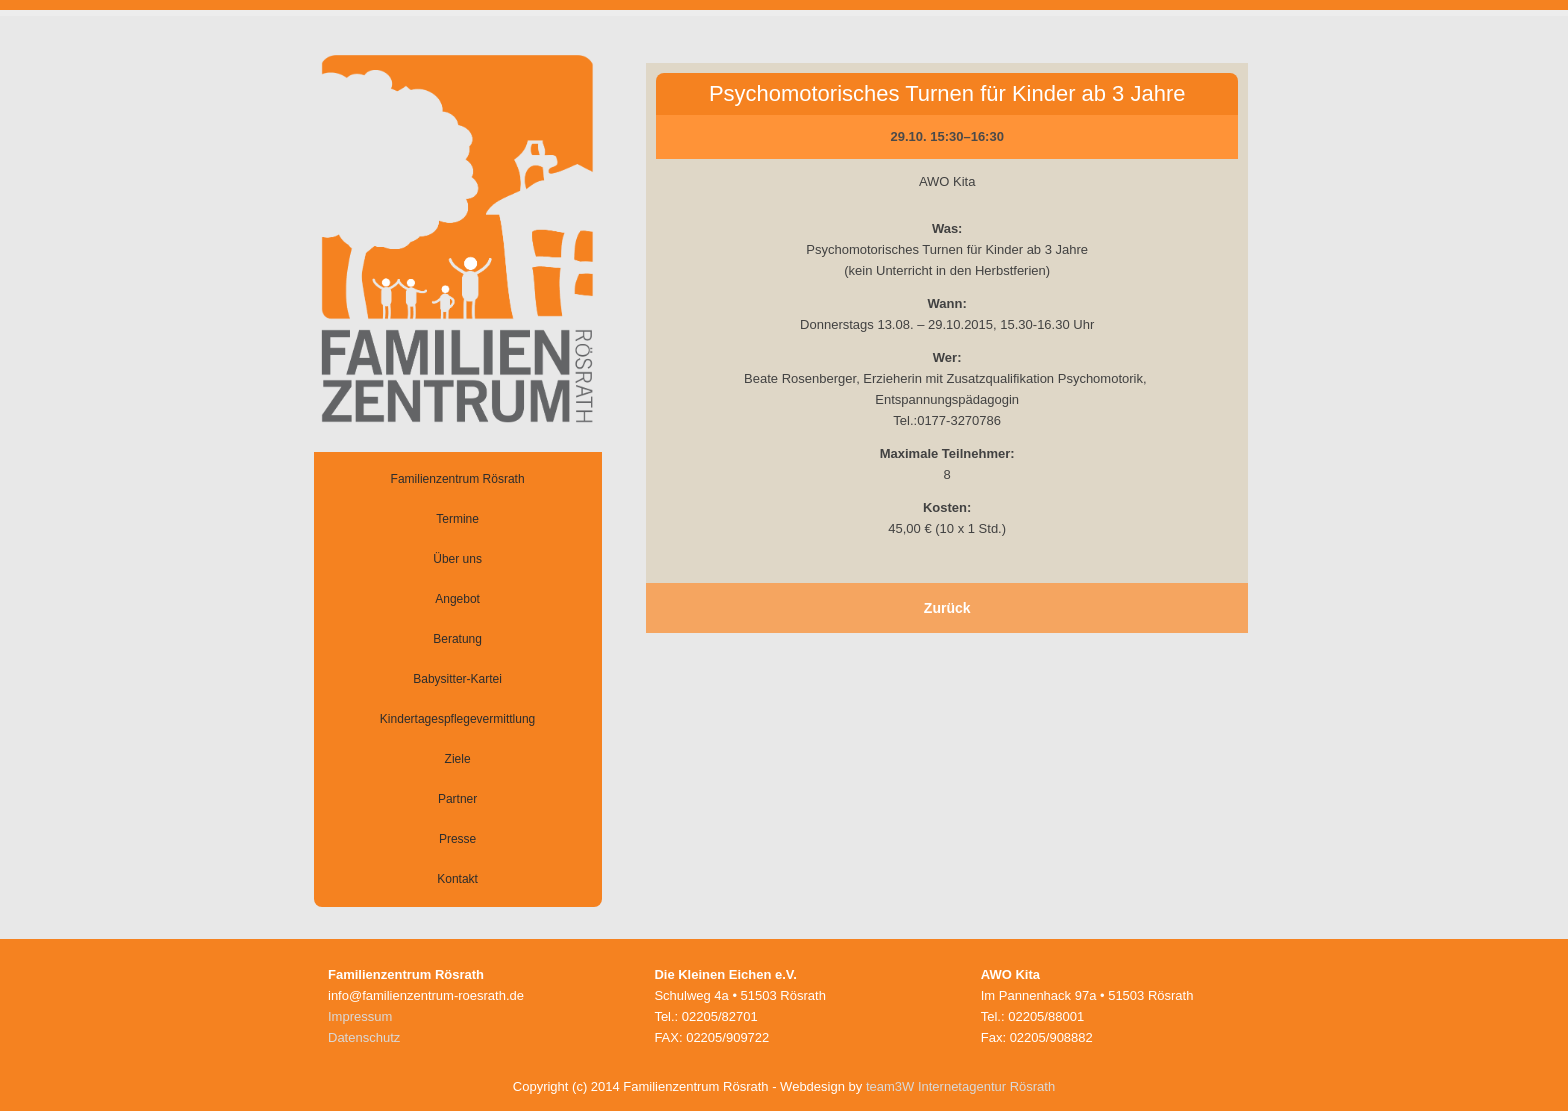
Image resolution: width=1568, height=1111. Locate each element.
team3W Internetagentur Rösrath (960, 1086)
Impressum (360, 1016)
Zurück (947, 608)
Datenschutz (364, 1037)
